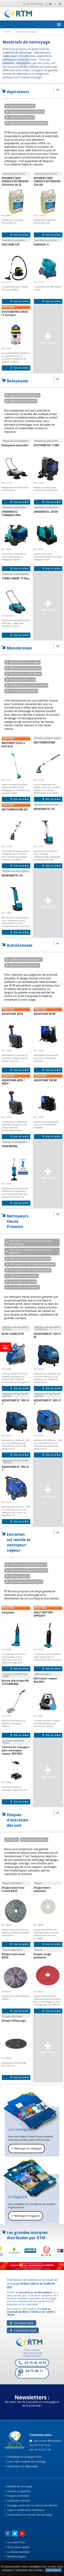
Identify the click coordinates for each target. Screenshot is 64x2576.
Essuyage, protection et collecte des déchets (31, 2505)
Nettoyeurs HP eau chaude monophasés (32, 1264)
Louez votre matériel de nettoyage (25, 2461)
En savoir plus (22, 2323)
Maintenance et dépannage (21, 2466)
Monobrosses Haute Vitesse (25, 673)
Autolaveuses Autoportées (24, 965)
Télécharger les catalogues (26, 2148)
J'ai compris (53, 2570)
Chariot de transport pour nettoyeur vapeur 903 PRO (16, 1750)
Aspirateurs (18, 91)
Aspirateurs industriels (21, 117)
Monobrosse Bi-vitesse (22, 679)
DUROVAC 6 (41, 244)
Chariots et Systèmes (18, 2491)
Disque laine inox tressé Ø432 (13, 1889)
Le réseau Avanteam (17, 2551)
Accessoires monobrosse (23, 690)
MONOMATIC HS (12, 875)
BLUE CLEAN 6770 (13, 1333)
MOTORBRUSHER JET (15, 809)
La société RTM (15, 2542)
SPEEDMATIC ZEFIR (46, 511)
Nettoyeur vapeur (19, 1576)
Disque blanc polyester (42, 1889)
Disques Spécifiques (36, 1839)
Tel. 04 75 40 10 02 (39, 2445)
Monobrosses (19, 648)
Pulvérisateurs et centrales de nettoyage (28, 2514)
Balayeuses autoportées (22, 400)
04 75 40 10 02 (33, 3)
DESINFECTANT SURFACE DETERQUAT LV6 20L (47, 181)
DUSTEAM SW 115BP (46, 445)
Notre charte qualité (17, 2547)
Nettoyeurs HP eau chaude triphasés (29, 1270)
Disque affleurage (14, 2020)
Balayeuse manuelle (15, 445)
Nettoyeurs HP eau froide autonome (29, 1258)
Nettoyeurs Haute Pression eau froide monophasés (30, 1242)
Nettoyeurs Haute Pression (17, 1221)
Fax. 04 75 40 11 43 (40, 2449)
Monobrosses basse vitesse (24, 668)
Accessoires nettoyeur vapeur (25, 1581)
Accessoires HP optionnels (24, 1287)
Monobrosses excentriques (24, 662)
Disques (13, 1839)
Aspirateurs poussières (22, 105)
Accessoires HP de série (22, 1281)
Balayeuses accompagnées (24, 395)
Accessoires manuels (17, 2500)
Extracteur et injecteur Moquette (27, 1564)
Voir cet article (19, 234)
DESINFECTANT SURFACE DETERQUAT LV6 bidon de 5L (15, 181)
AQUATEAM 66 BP (45, 1013)
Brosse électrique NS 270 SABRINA (15, 1682)
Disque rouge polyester (42, 1956)
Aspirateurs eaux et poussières (26, 111)
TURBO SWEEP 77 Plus (15, 578)
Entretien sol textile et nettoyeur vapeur (18, 1542)
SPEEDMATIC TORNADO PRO (11, 513)
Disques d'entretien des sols (17, 1820)
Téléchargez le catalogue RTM (23, 2456)
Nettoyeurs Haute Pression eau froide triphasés (30, 1251)
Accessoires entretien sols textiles (28, 1570)
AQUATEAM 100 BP (45, 1080)
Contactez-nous (23, 2330)
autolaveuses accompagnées (25, 959)
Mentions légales (15, 2556)
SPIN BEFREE (9, 1146)
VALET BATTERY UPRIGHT (43, 1614)
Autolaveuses (19, 945)
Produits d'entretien (17, 2495)
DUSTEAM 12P (10, 244)
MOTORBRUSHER (44, 742)
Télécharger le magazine (25, 2216)
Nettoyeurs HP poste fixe (23, 1275)
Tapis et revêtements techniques (24, 2510)
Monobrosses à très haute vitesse (28, 685)
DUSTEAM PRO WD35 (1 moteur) (15, 313)
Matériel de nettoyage (18, 2486)
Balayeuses (17, 380)
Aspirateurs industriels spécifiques (28, 123)
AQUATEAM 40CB (12, 1013)
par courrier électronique (45, 2440)
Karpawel (8, 1612)
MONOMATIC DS (44, 809)
